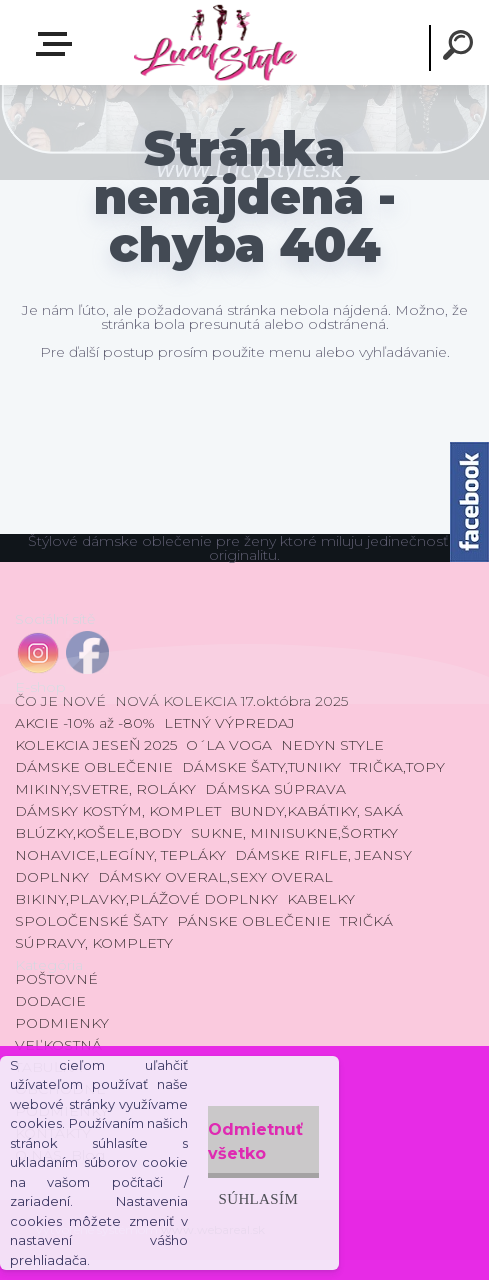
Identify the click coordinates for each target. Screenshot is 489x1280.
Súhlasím (258, 1198)
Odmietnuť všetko (255, 1141)
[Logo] (214, 42)
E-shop (58, 44)
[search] (461, 48)
